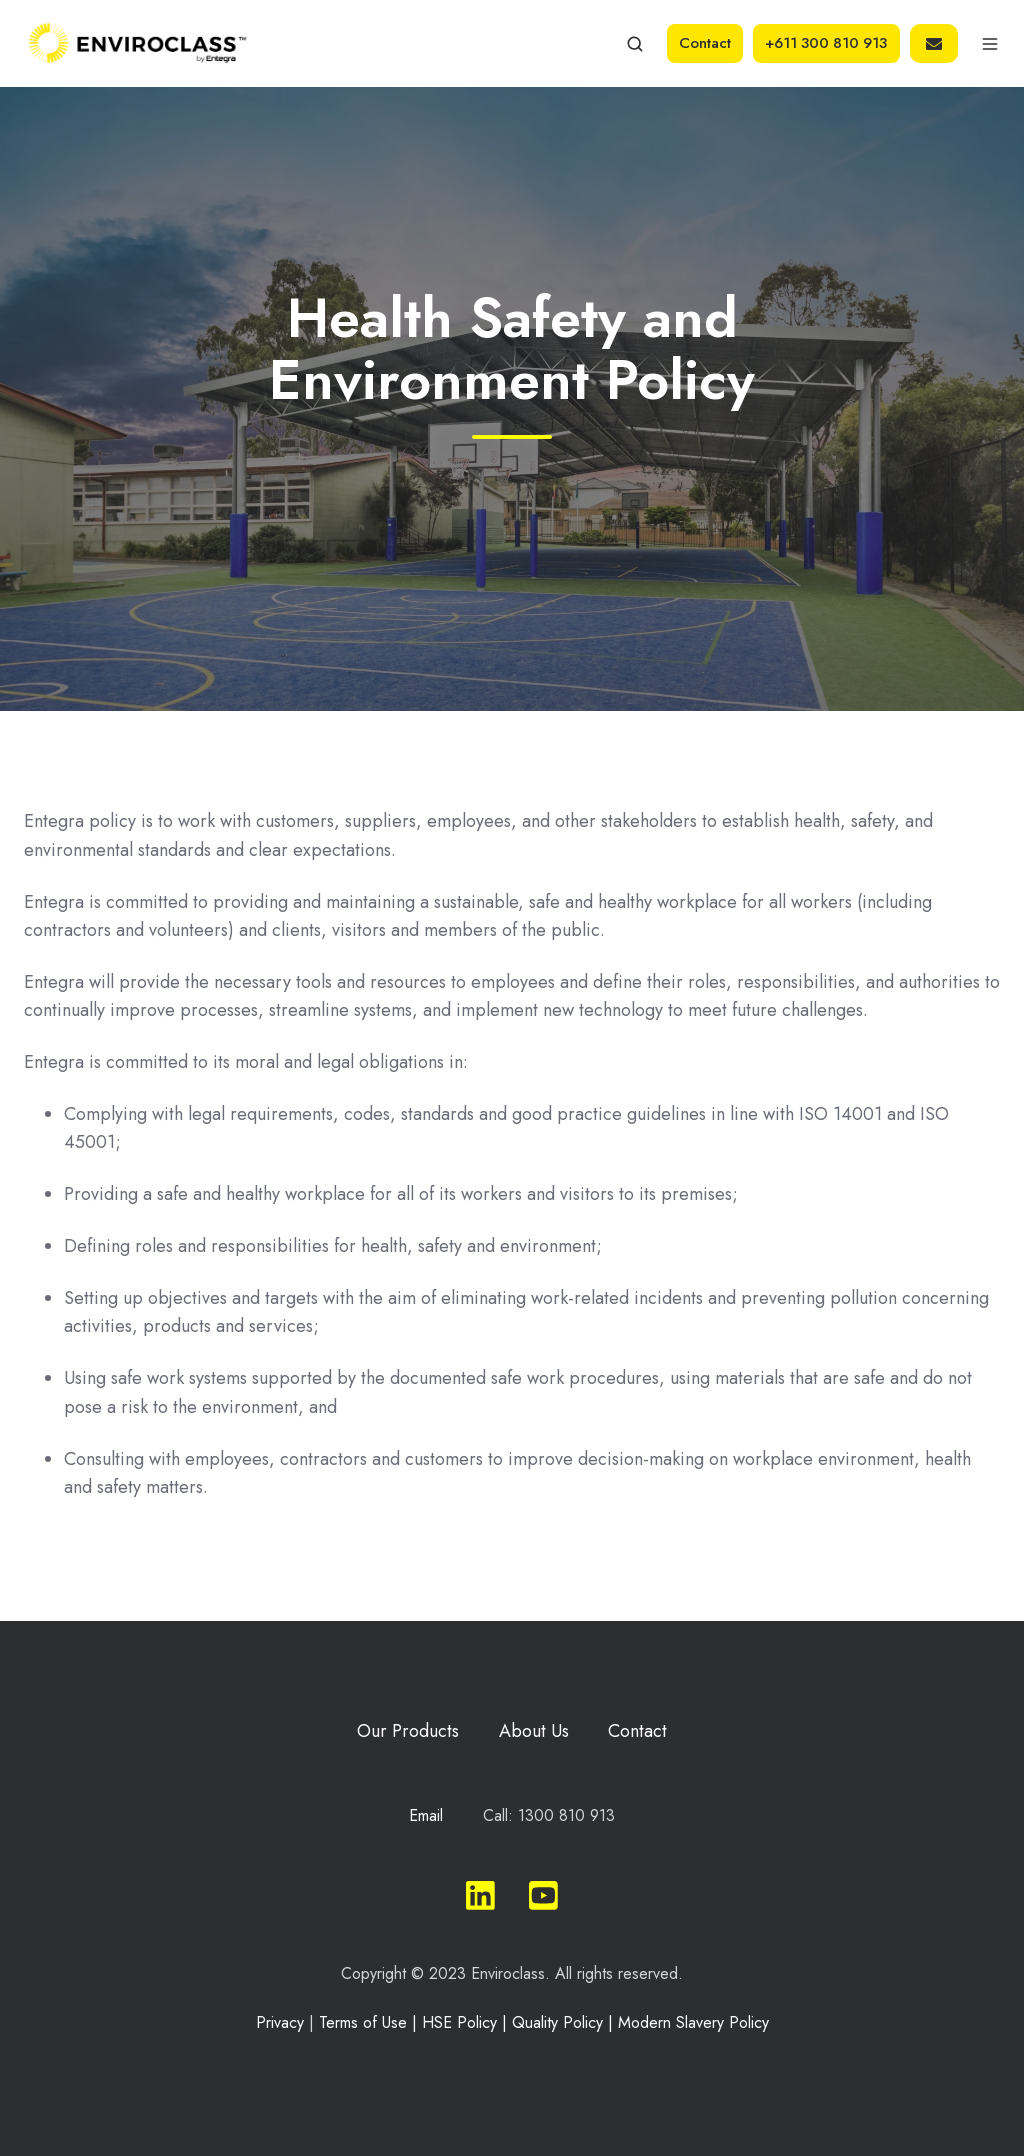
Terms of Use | (370, 2022)
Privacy (280, 2022)
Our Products (408, 1731)
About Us (534, 1731)
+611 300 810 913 (826, 43)
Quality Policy (557, 2022)
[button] (635, 44)
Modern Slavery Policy (693, 2022)
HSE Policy (459, 2022)
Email (426, 1815)
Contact (705, 43)
